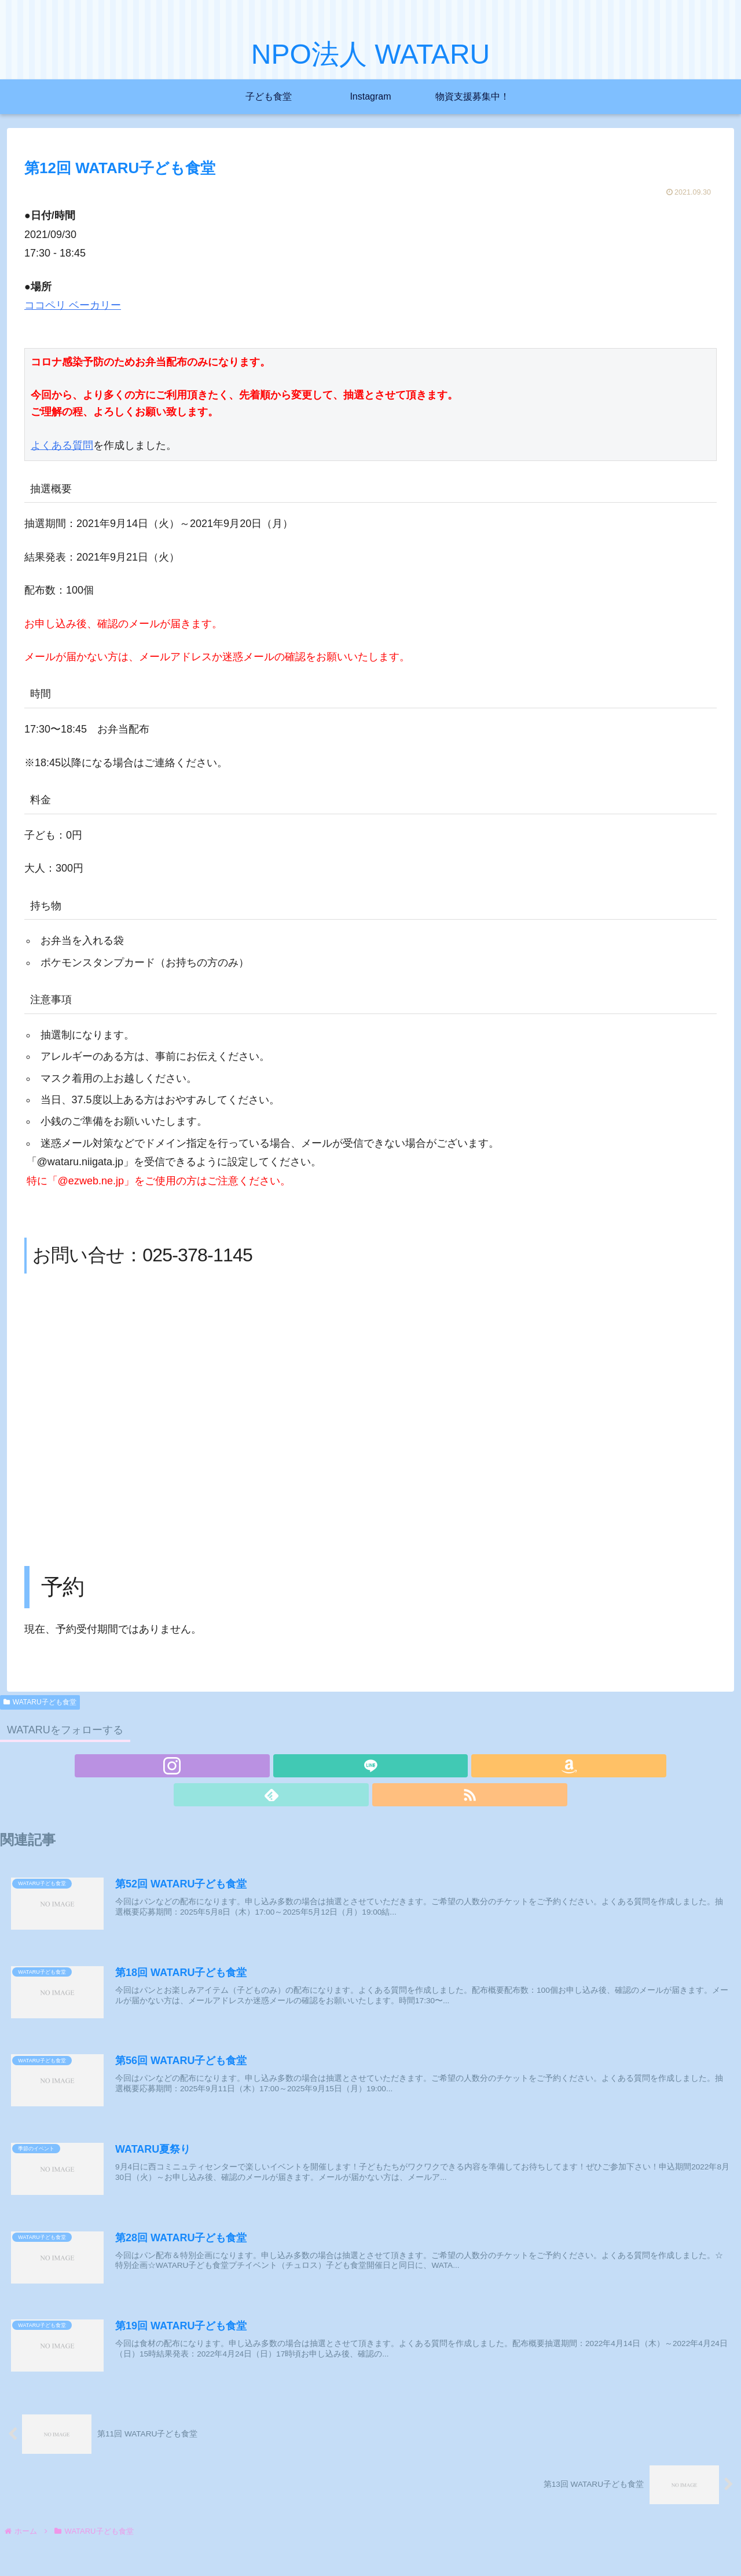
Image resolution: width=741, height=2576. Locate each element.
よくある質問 (62, 446)
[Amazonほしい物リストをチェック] (370, 1765)
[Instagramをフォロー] (317, 1765)
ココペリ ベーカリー (72, 305)
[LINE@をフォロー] (343, 1765)
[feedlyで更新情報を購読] (397, 1765)
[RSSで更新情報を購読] (423, 1765)
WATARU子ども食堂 (39, 1702)
